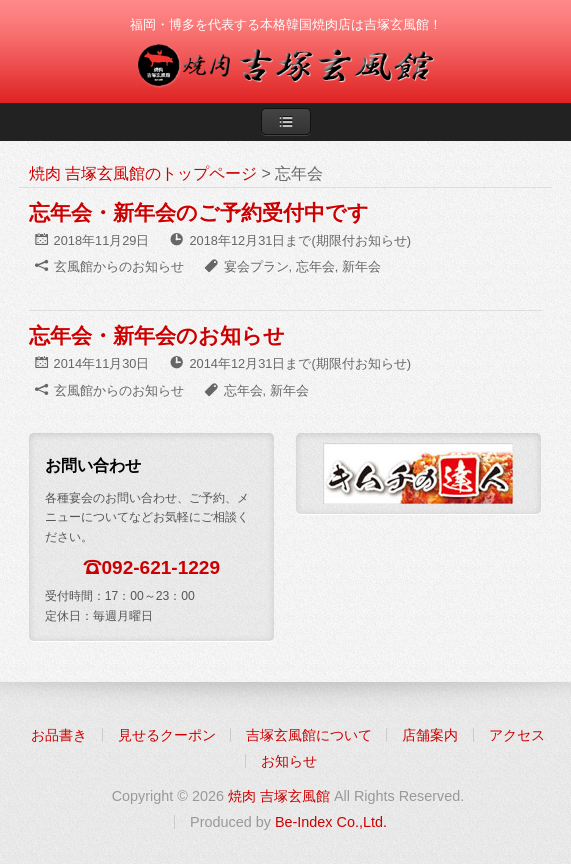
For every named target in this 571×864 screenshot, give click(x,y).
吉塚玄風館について (309, 735)
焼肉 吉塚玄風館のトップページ (143, 173)
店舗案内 (430, 735)
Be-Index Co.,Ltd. (331, 822)
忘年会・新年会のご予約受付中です (199, 212)
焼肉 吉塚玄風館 (279, 796)
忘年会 (315, 266)
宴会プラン (256, 266)
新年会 (361, 266)
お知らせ (289, 761)
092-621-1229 (161, 567)
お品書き (59, 735)
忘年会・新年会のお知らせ (157, 335)
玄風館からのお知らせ (119, 266)
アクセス (517, 735)
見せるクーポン (167, 735)
